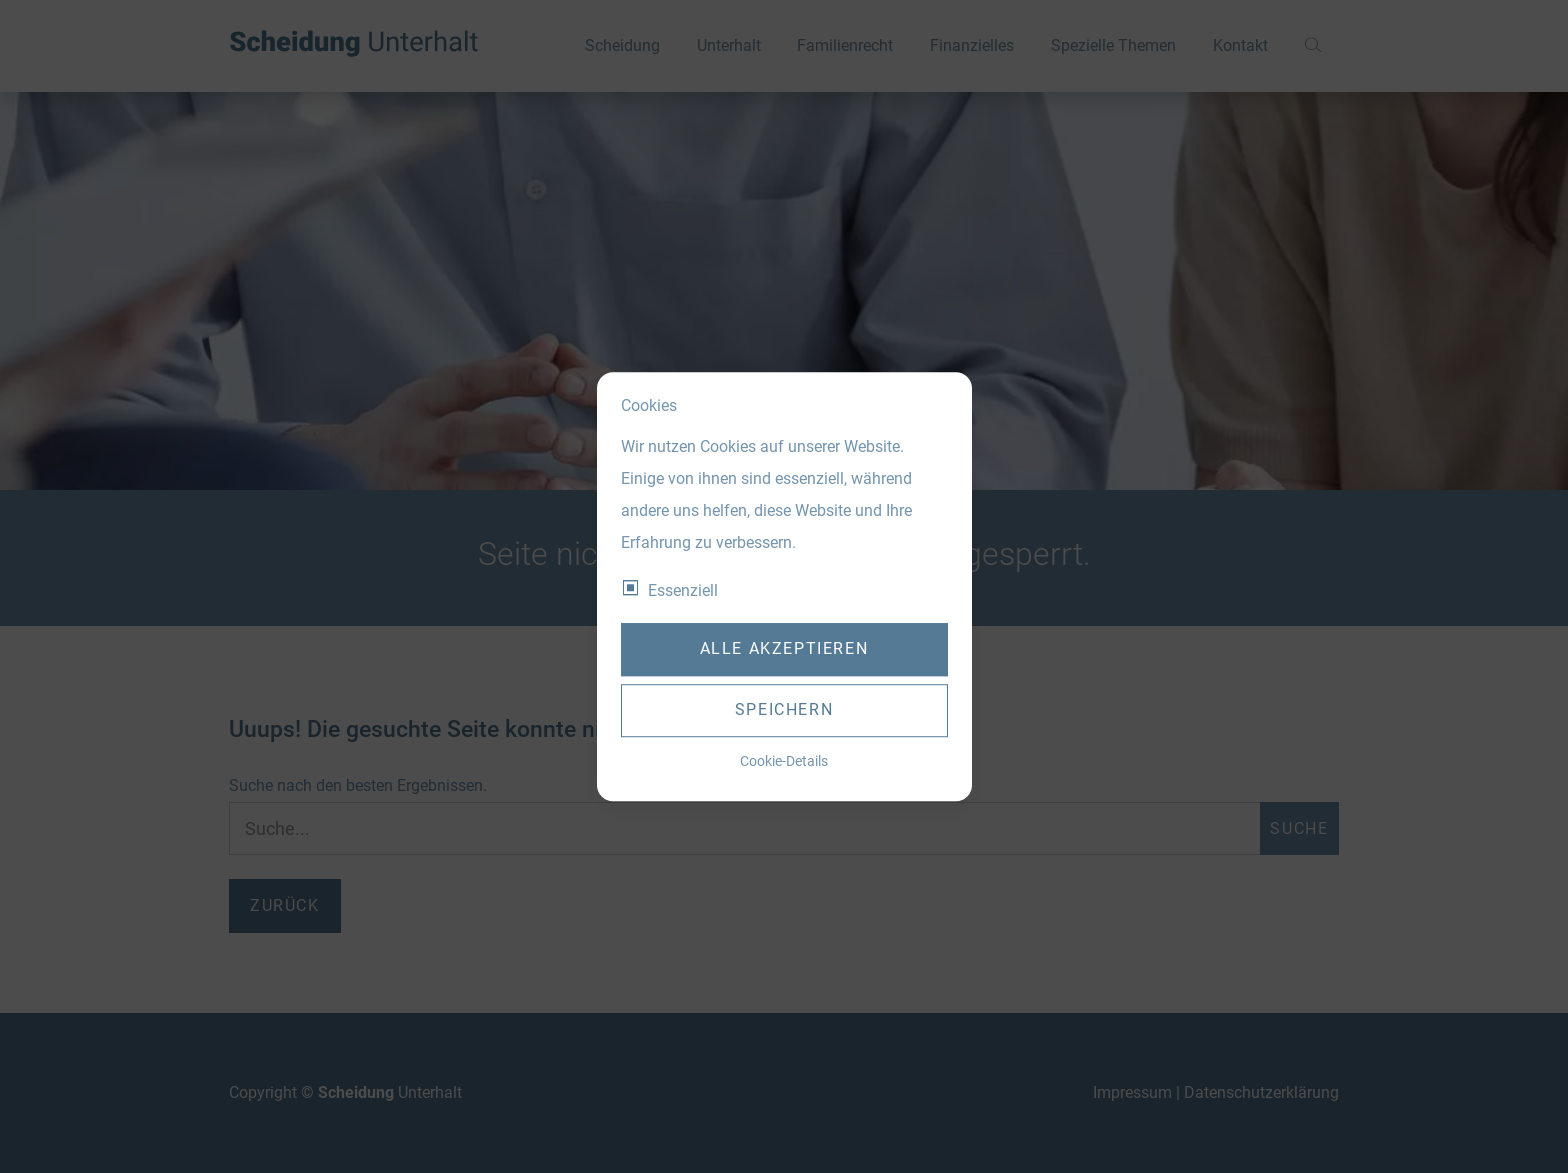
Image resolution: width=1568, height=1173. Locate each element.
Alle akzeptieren (784, 649)
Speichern (784, 710)
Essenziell (683, 590)
